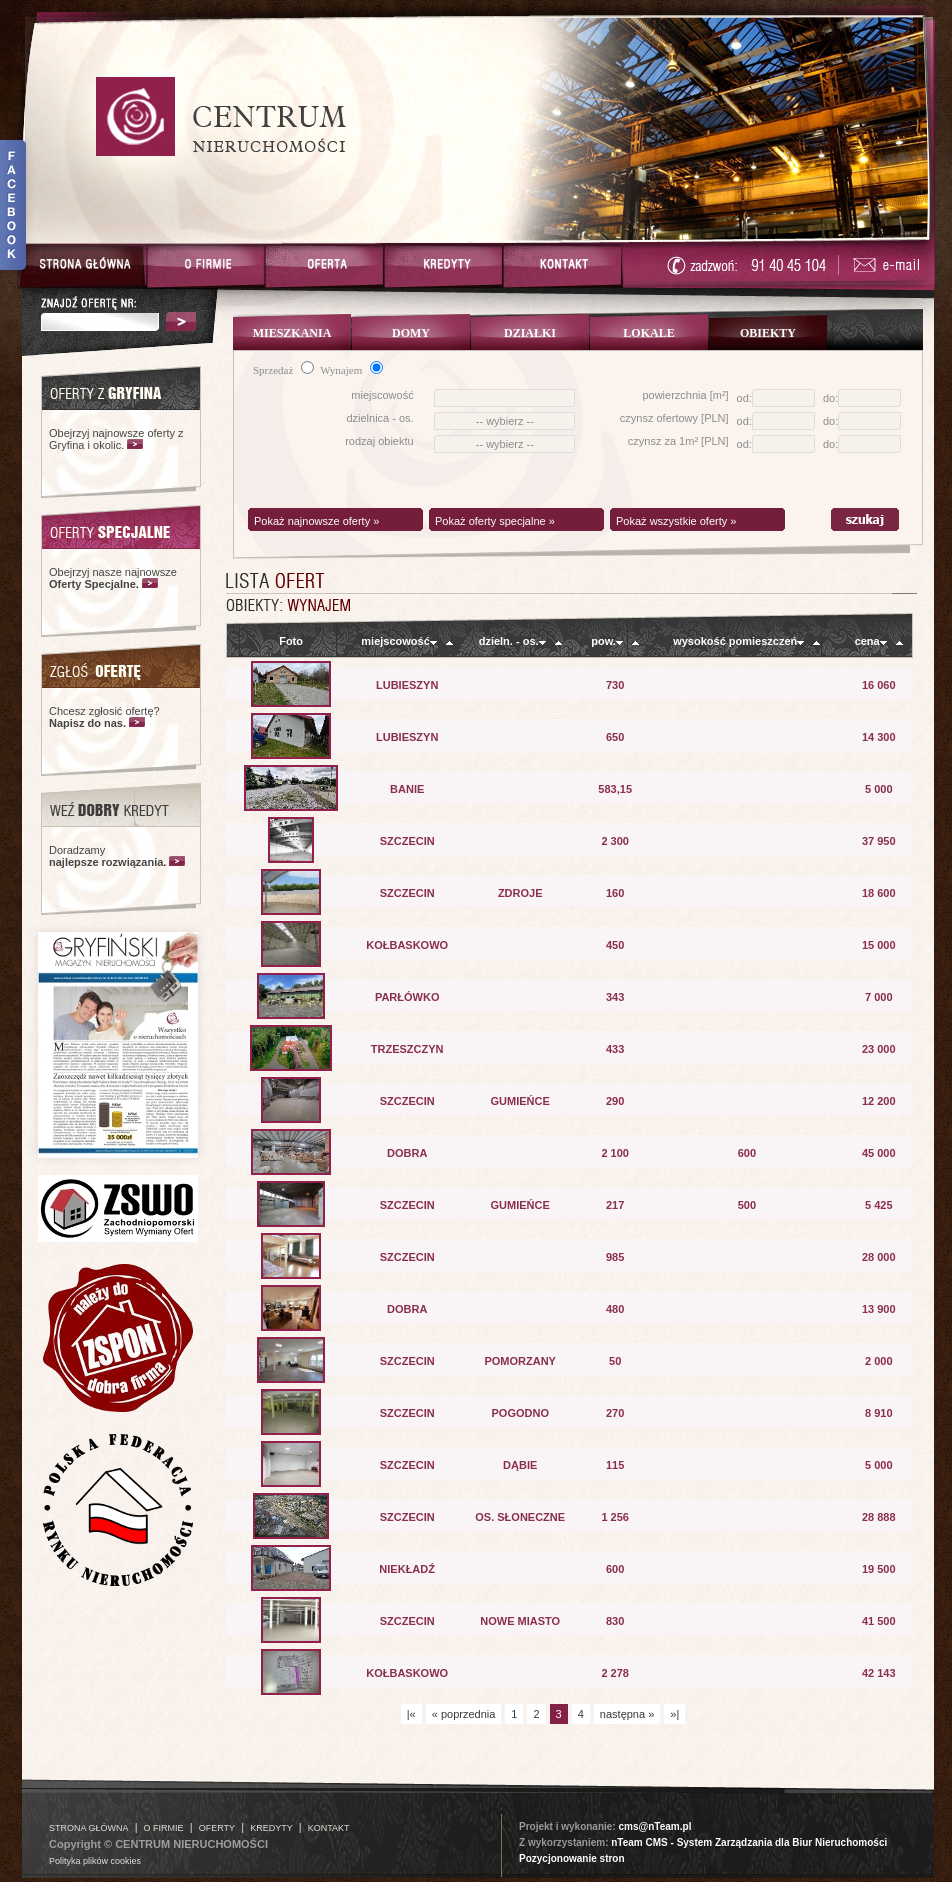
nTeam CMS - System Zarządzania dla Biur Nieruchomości (749, 1842)
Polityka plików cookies (95, 1861)
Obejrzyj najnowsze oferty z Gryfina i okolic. (116, 439)
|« (411, 1714)
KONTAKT (329, 1828)
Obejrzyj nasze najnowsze (113, 578)
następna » (627, 1714)
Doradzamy (107, 856)
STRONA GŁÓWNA (89, 1828)
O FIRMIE (164, 1828)
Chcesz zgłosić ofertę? (104, 717)
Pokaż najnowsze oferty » (316, 521)
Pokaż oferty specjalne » (495, 521)
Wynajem (351, 370)
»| (674, 1714)
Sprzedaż (283, 370)
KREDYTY (271, 1828)
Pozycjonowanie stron (572, 1858)
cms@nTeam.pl (654, 1826)
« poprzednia (464, 1714)
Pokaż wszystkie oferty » (676, 521)
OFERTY (217, 1828)
